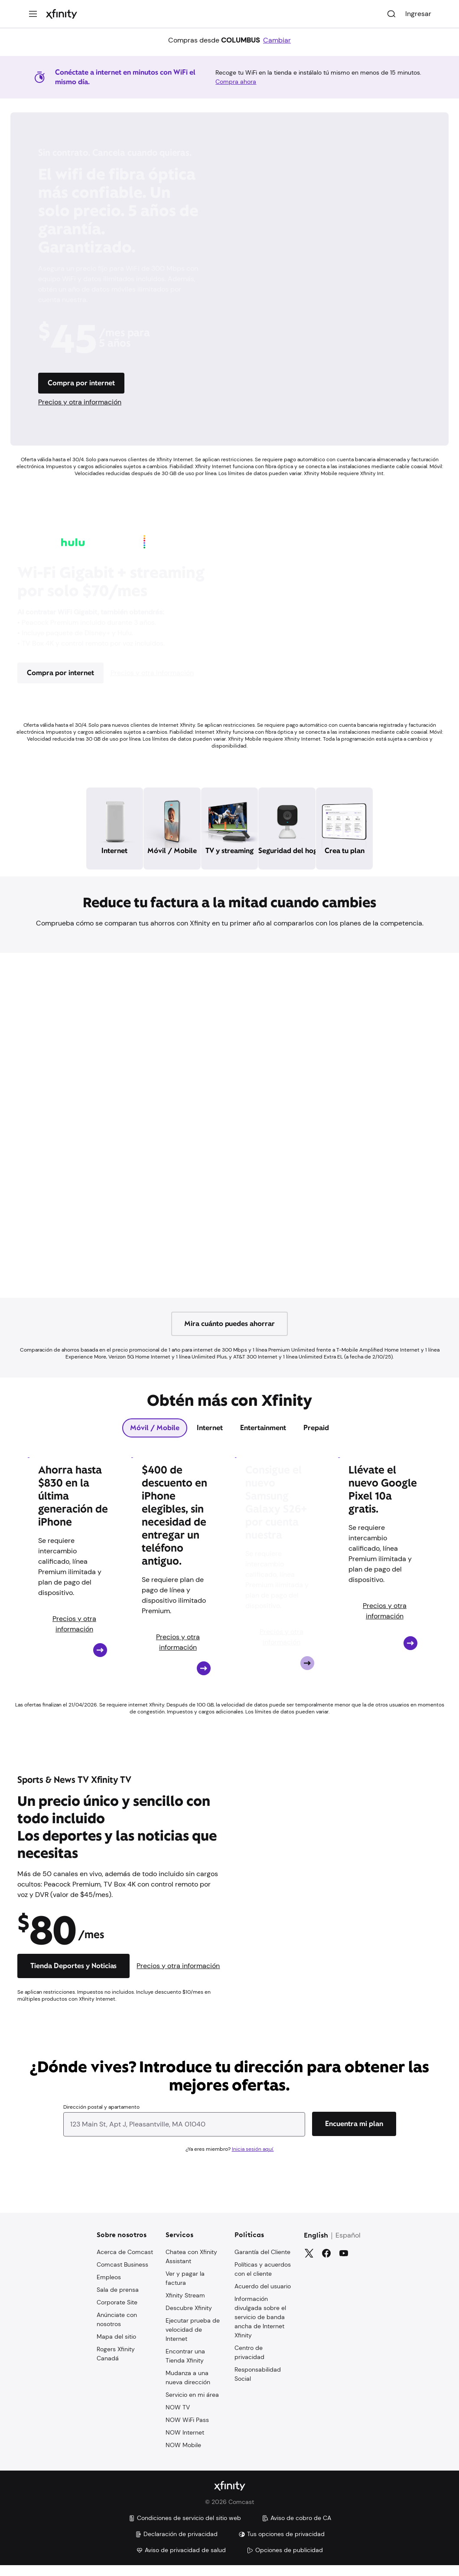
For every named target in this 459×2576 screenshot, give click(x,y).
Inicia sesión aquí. (253, 2158)
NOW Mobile (183, 2454)
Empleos (109, 2287)
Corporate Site (117, 2312)
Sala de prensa (118, 2299)
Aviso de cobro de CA (296, 2529)
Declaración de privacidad (176, 2545)
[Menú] (33, 13)
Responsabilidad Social (257, 2383)
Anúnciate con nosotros (117, 2328)
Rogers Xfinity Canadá (116, 2363)
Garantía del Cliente (262, 2261)
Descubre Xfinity (189, 2317)
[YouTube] (344, 2263)
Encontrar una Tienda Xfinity (185, 2365)
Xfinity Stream (185, 2305)
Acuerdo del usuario (262, 2296)
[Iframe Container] (229, 1134)
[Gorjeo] (309, 2263)
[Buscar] (391, 13)
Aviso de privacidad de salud (181, 2561)
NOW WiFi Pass (187, 2429)
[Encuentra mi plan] (354, 2133)
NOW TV (178, 2417)
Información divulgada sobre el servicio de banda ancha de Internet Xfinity (260, 2326)
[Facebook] (326, 2263)
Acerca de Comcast (125, 2261)
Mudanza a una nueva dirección (188, 2387)
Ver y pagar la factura (185, 2287)
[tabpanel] (229, 1588)
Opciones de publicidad (285, 2561)
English (316, 2245)
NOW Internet (185, 2442)
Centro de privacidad (249, 2361)
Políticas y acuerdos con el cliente (262, 2278)
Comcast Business (122, 2274)
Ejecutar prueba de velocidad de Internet (193, 2339)
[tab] (154, 1437)
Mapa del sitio (116, 2346)
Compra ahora (235, 81)
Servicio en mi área (192, 2404)
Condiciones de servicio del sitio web (184, 2529)
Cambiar (277, 40)
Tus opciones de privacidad (281, 2545)
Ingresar (418, 13)
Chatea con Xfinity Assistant (191, 2266)
